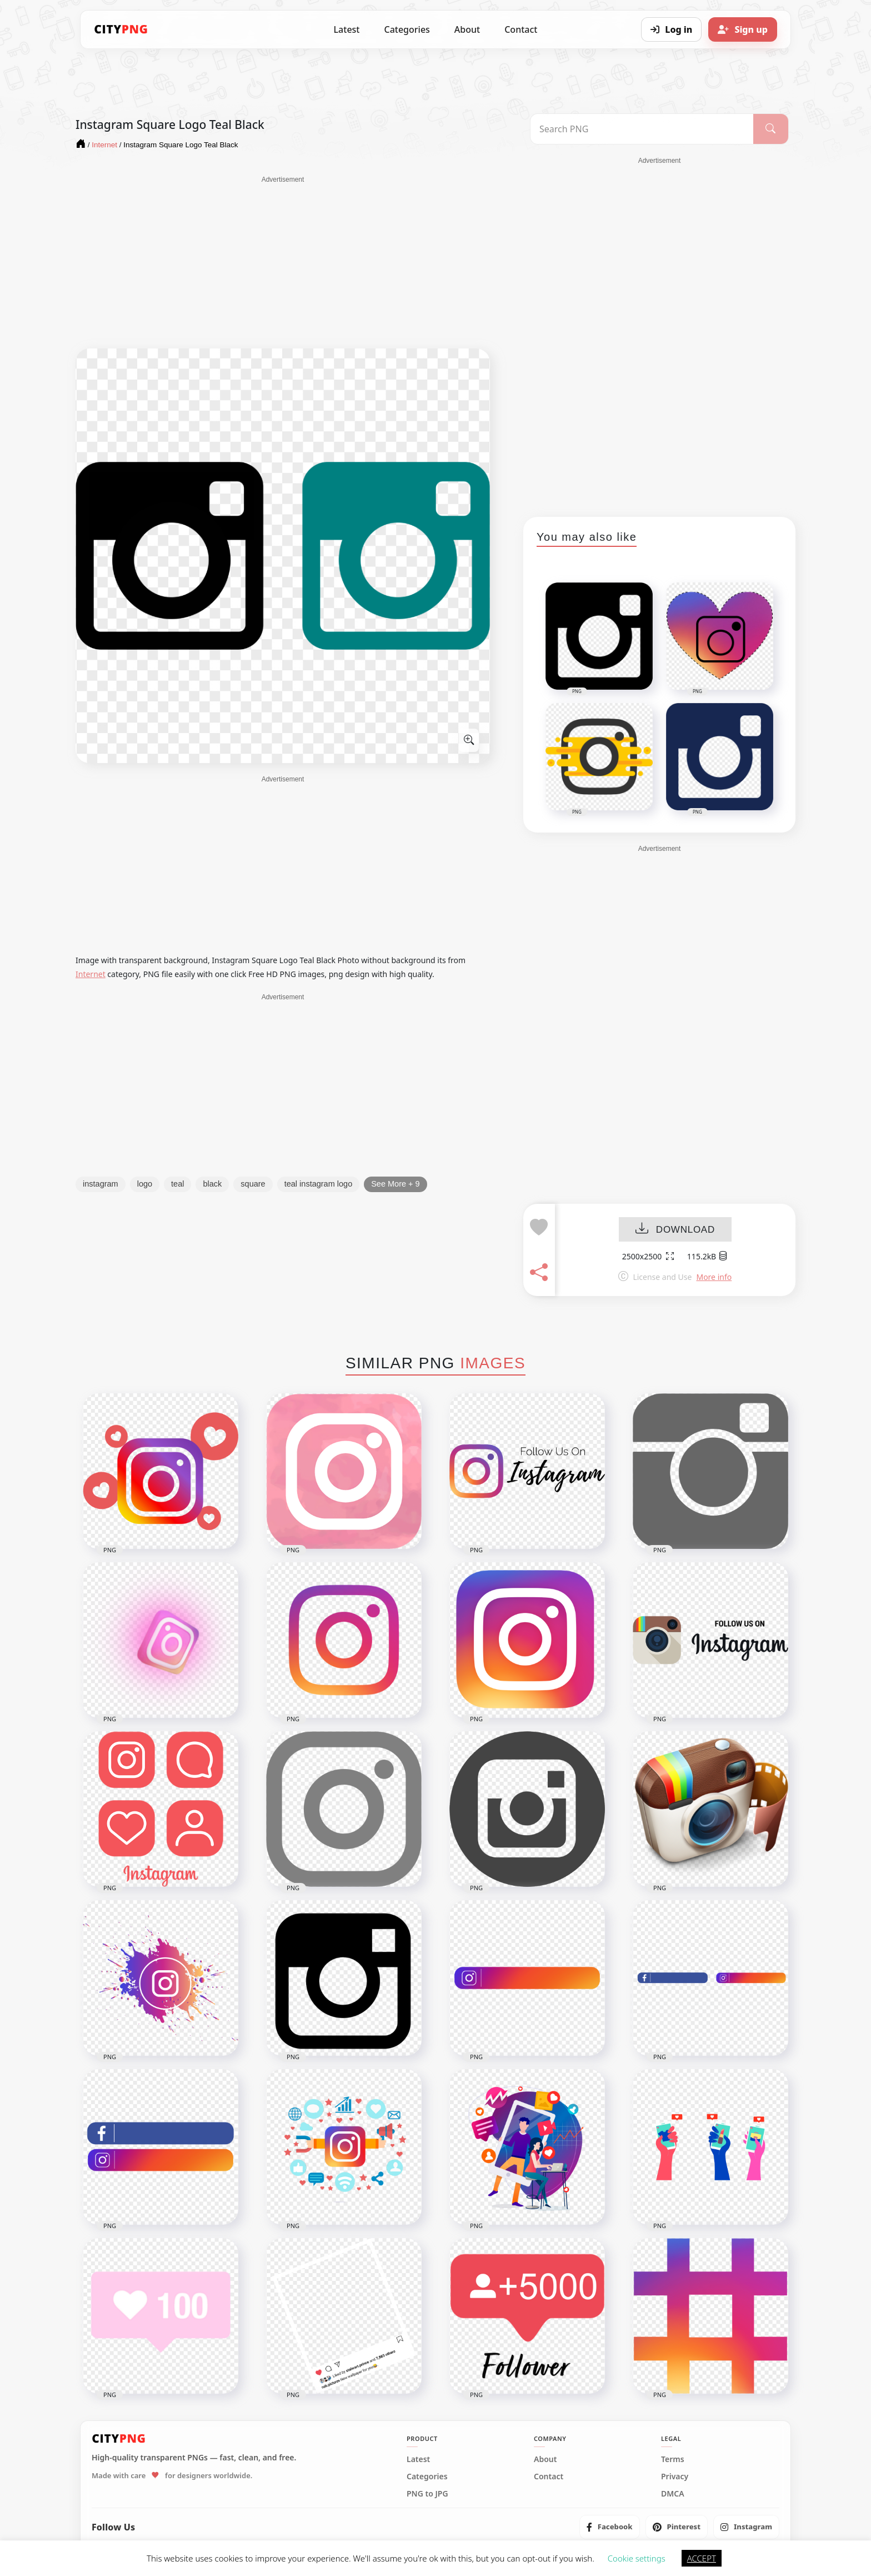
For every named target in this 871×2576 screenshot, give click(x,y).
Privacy (674, 2477)
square (253, 1183)
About (467, 29)
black (212, 1183)
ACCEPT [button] (701, 2558)
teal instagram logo (318, 1183)
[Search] (770, 129)
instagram (100, 1183)
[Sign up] (742, 29)
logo (144, 1183)
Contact (520, 29)
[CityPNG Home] (121, 29)
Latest (347, 29)
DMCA (672, 2494)
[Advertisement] (283, 262)
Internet (91, 974)
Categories (406, 29)
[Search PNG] (641, 129)
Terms (672, 2459)
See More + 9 (395, 1183)
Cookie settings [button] (636, 2558)
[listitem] (609, 2527)
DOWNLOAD (675, 1229)
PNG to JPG (427, 2494)
